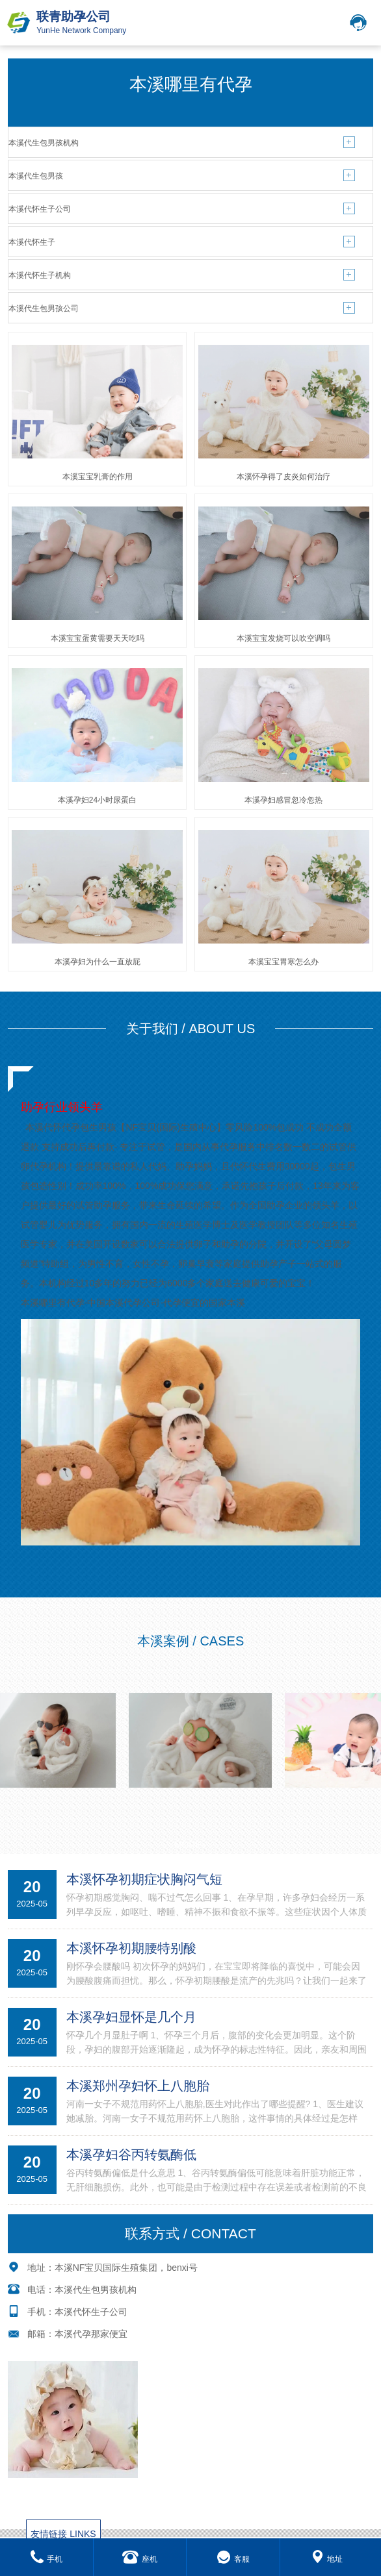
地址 (327, 2559)
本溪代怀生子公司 (39, 209)
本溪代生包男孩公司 (43, 308)
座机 (139, 2559)
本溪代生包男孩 (35, 176)
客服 (233, 2559)
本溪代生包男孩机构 (43, 142)
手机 (46, 2559)
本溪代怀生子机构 (39, 275)
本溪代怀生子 (31, 242)
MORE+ (190, 1845)
